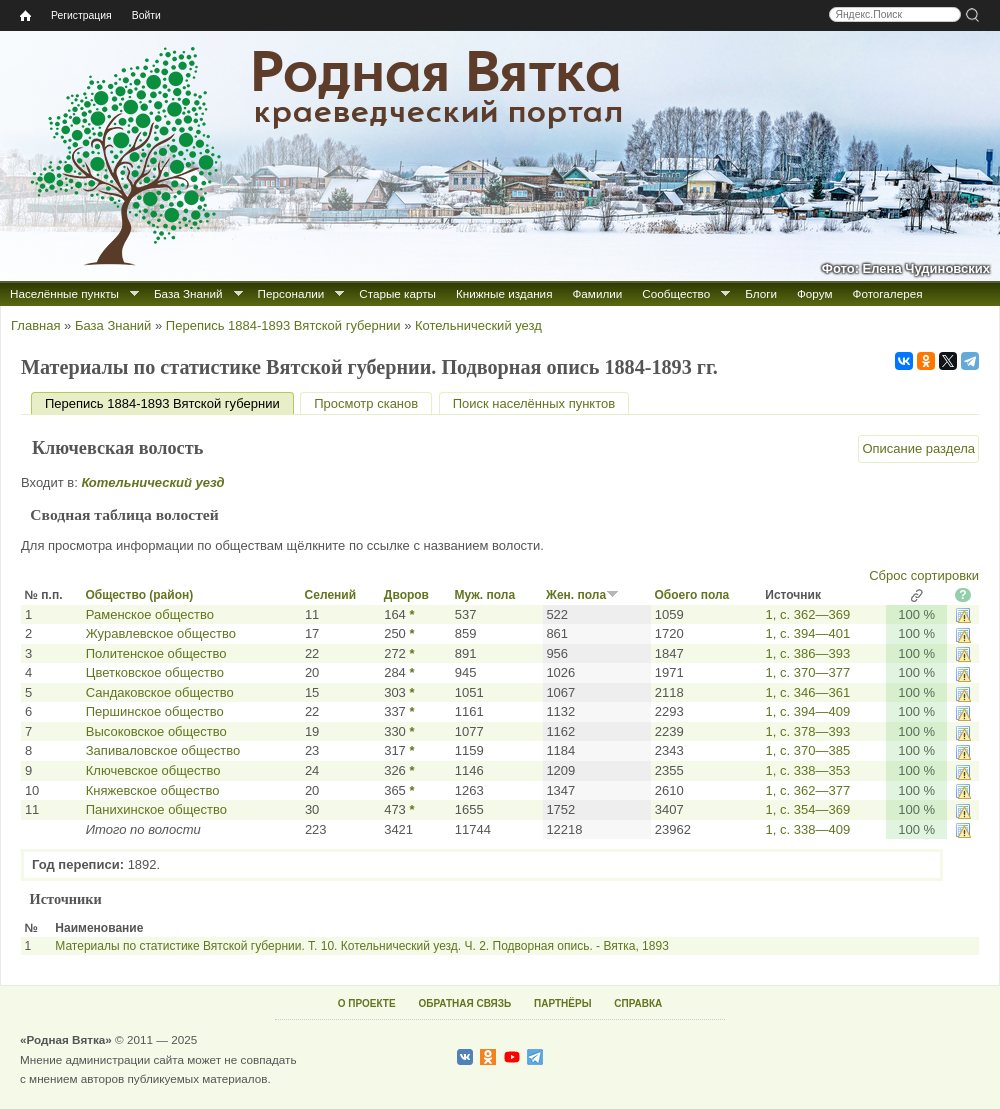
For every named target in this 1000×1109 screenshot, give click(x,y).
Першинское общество (155, 711)
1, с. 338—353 (808, 770)
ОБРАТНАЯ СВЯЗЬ (464, 1003)
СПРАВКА (638, 1003)
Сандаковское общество (160, 692)
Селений (330, 595)
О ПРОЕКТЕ (367, 1003)
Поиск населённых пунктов (534, 403)
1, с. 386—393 (808, 653)
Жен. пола (582, 595)
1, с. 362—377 (808, 790)
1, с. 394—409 (808, 711)
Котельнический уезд (478, 325)
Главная (35, 325)
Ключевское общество (153, 770)
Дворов (406, 595)
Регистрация (81, 15)
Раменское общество (150, 614)
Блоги (761, 293)
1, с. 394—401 (808, 633)
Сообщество (676, 293)
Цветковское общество (155, 672)
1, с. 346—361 (808, 692)
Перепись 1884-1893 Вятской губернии (283, 325)
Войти (146, 15)
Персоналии (291, 293)
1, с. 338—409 (808, 829)
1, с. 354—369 (808, 809)
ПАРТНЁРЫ (562, 1003)
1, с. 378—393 (808, 731)
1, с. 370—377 (808, 672)
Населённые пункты (64, 293)
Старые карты (397, 293)
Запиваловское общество (163, 750)
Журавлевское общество (161, 633)
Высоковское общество (156, 731)
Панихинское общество (156, 809)
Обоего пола (691, 595)
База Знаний (188, 293)
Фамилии (597, 293)
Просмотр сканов (366, 403)
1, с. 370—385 (808, 750)
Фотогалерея (888, 293)
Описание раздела (918, 448)
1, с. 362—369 (808, 614)
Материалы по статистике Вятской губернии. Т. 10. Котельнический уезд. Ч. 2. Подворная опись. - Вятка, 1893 (362, 946)
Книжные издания (504, 293)
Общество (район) (139, 595)
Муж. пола (485, 595)
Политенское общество (156, 653)
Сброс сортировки (924, 575)
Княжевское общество (153, 790)
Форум (815, 293)
